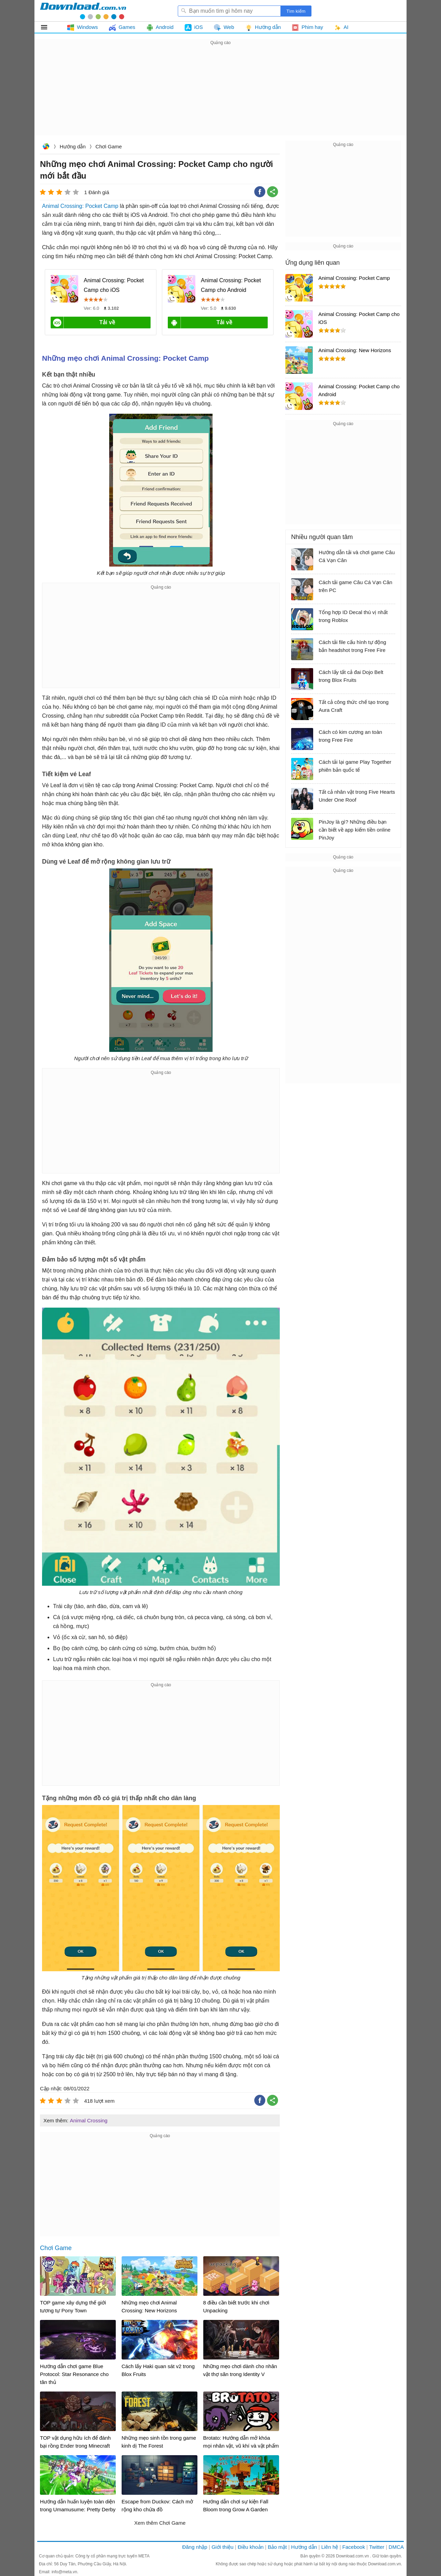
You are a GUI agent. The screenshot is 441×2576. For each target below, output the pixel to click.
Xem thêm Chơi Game (159, 2523)
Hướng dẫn (72, 146)
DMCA (396, 2547)
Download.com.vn (46, 147)
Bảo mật (277, 2547)
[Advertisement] (220, 95)
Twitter (376, 2547)
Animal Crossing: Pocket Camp (80, 206)
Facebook (353, 2547)
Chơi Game (108, 146)
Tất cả (48, 27)
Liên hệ (329, 2547)
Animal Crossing (88, 2120)
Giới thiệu (223, 2547)
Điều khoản (251, 2547)
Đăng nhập (194, 2547)
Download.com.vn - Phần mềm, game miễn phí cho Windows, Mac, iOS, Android (83, 10)
